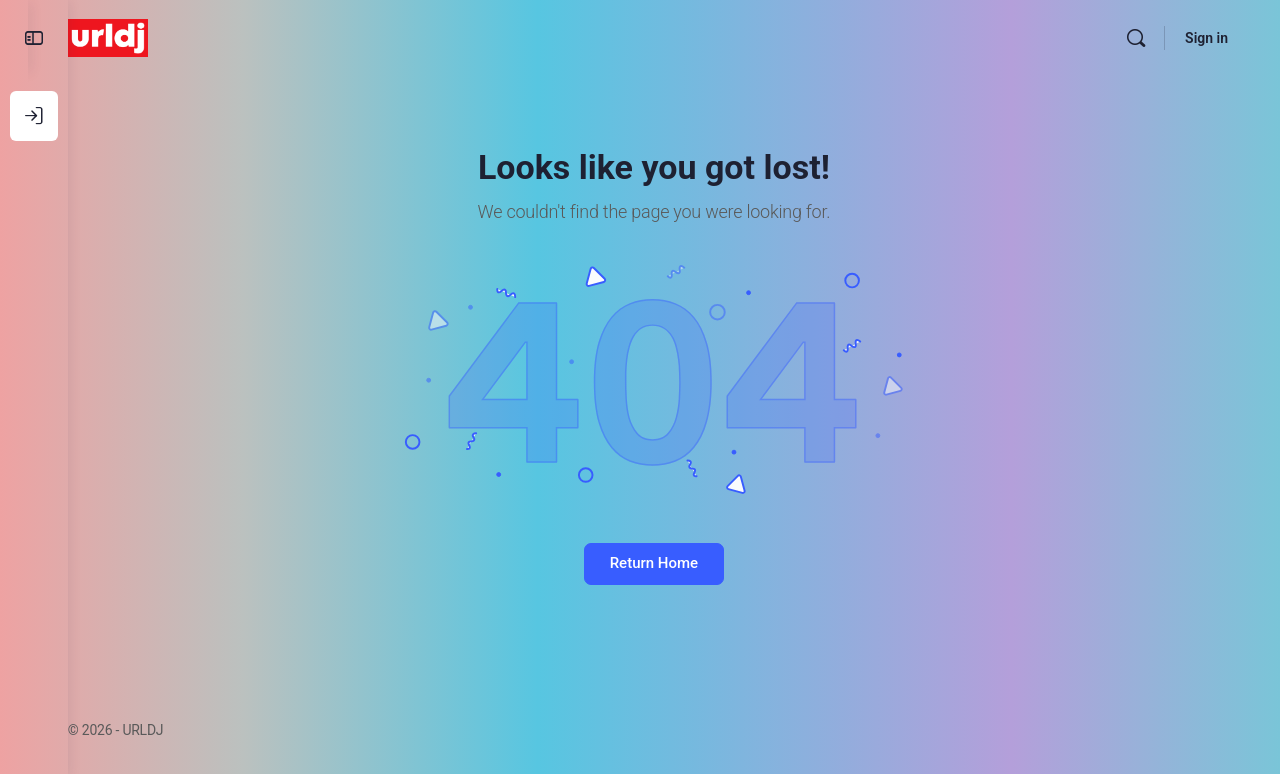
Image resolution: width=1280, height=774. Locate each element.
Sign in (1206, 38)
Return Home (674, 563)
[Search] (1136, 38)
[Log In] (34, 116)
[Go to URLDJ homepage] (148, 36)
